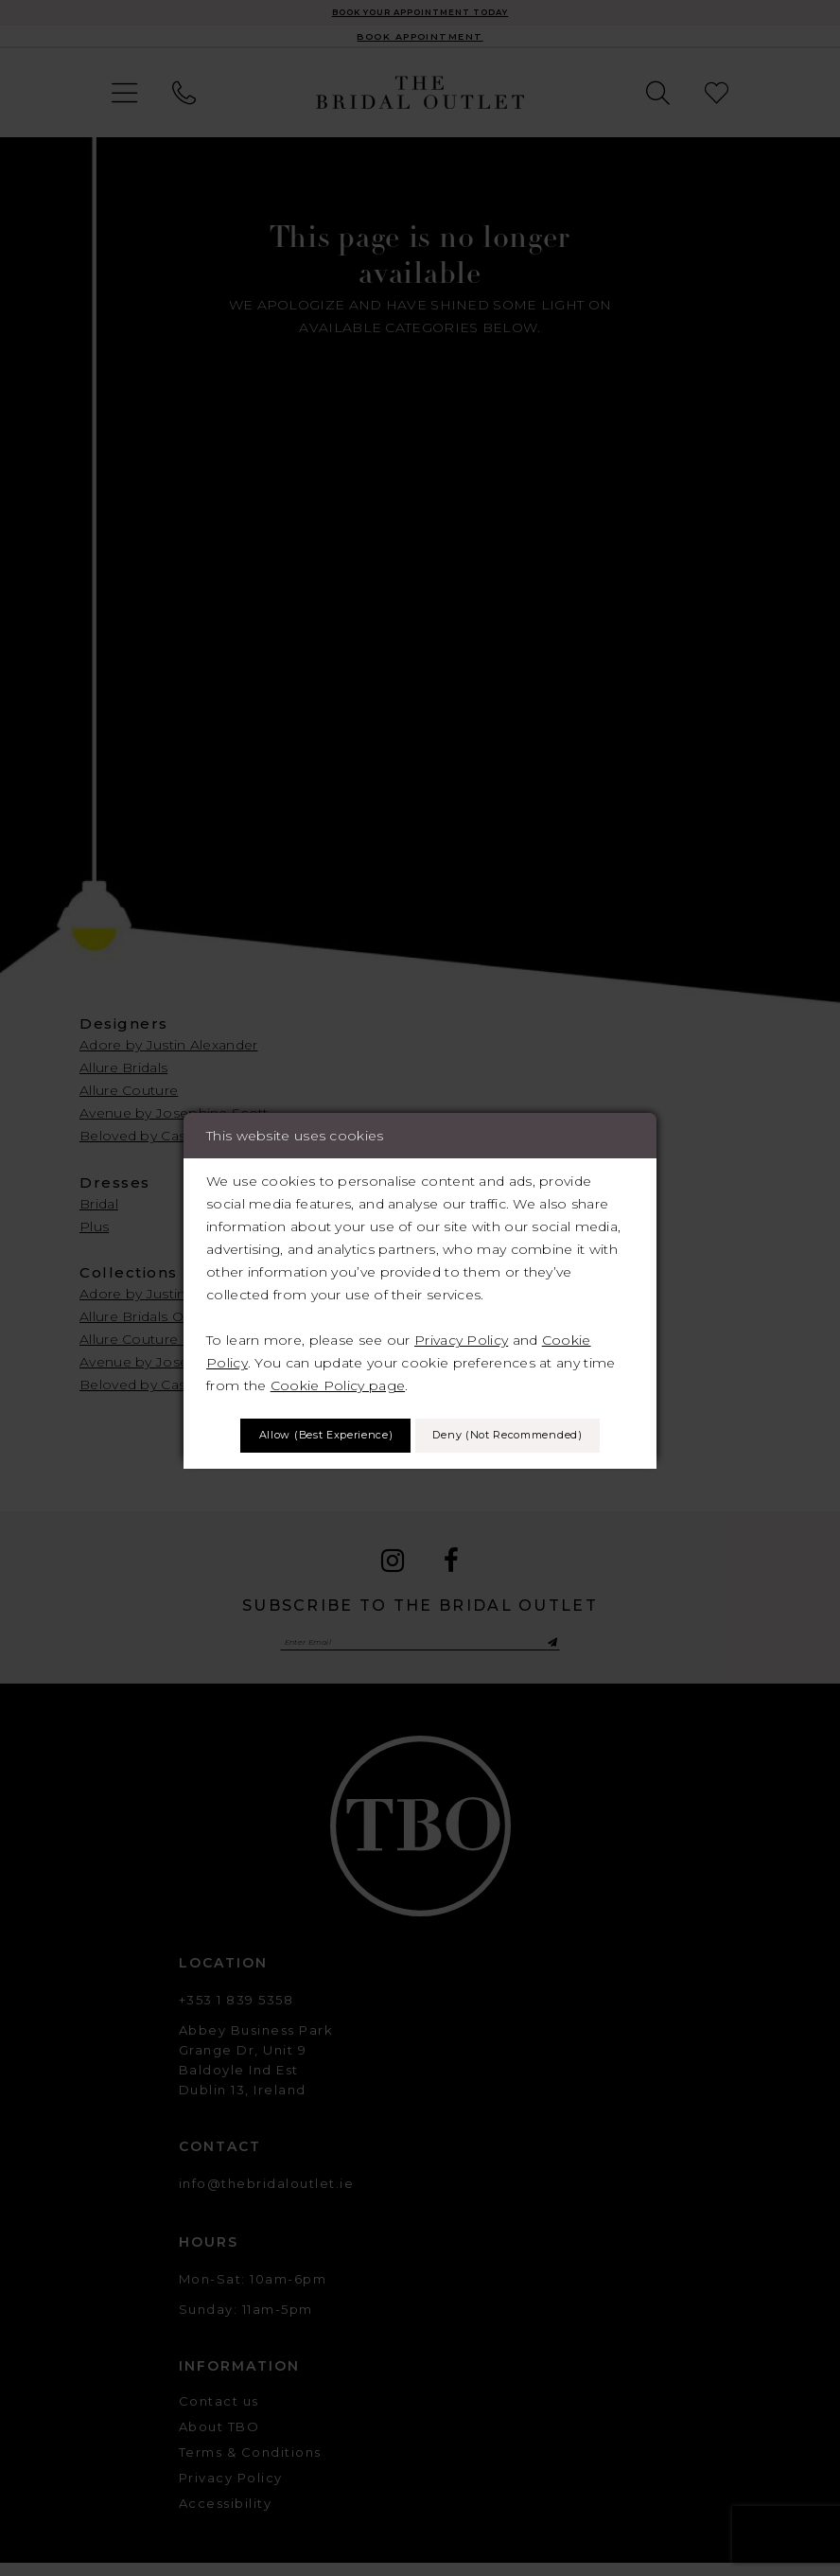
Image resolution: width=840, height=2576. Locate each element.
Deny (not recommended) (420, 1463)
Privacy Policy (461, 1306)
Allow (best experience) (420, 1408)
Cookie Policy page (338, 1352)
